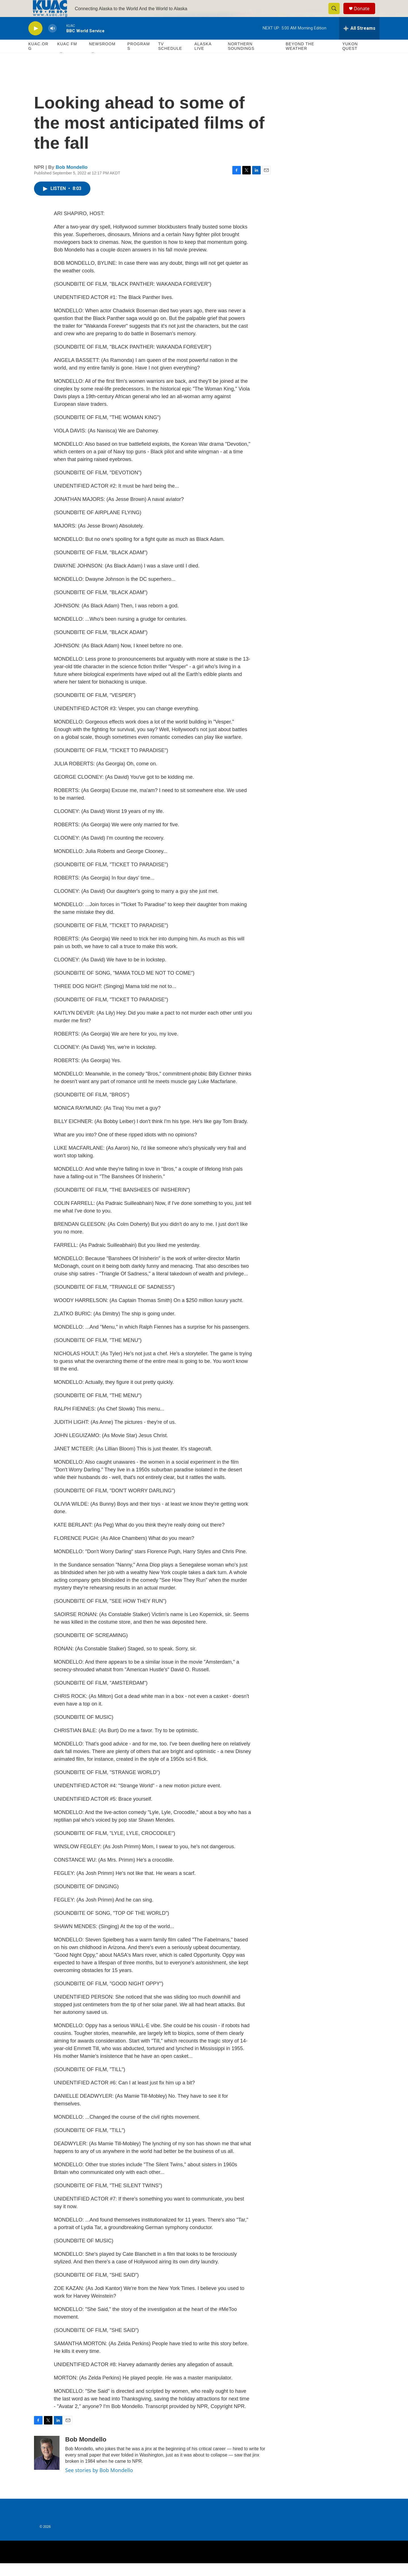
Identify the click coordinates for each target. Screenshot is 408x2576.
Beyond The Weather (300, 58)
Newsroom (102, 56)
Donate (365, 15)
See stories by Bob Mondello (99, 2482)
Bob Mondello (72, 180)
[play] (35, 41)
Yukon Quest (350, 58)
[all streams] (359, 41)
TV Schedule (170, 58)
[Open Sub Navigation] (61, 65)
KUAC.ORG (38, 58)
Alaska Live (202, 58)
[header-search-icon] (336, 15)
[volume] (52, 41)
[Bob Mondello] (47, 2466)
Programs (138, 58)
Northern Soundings (241, 58)
